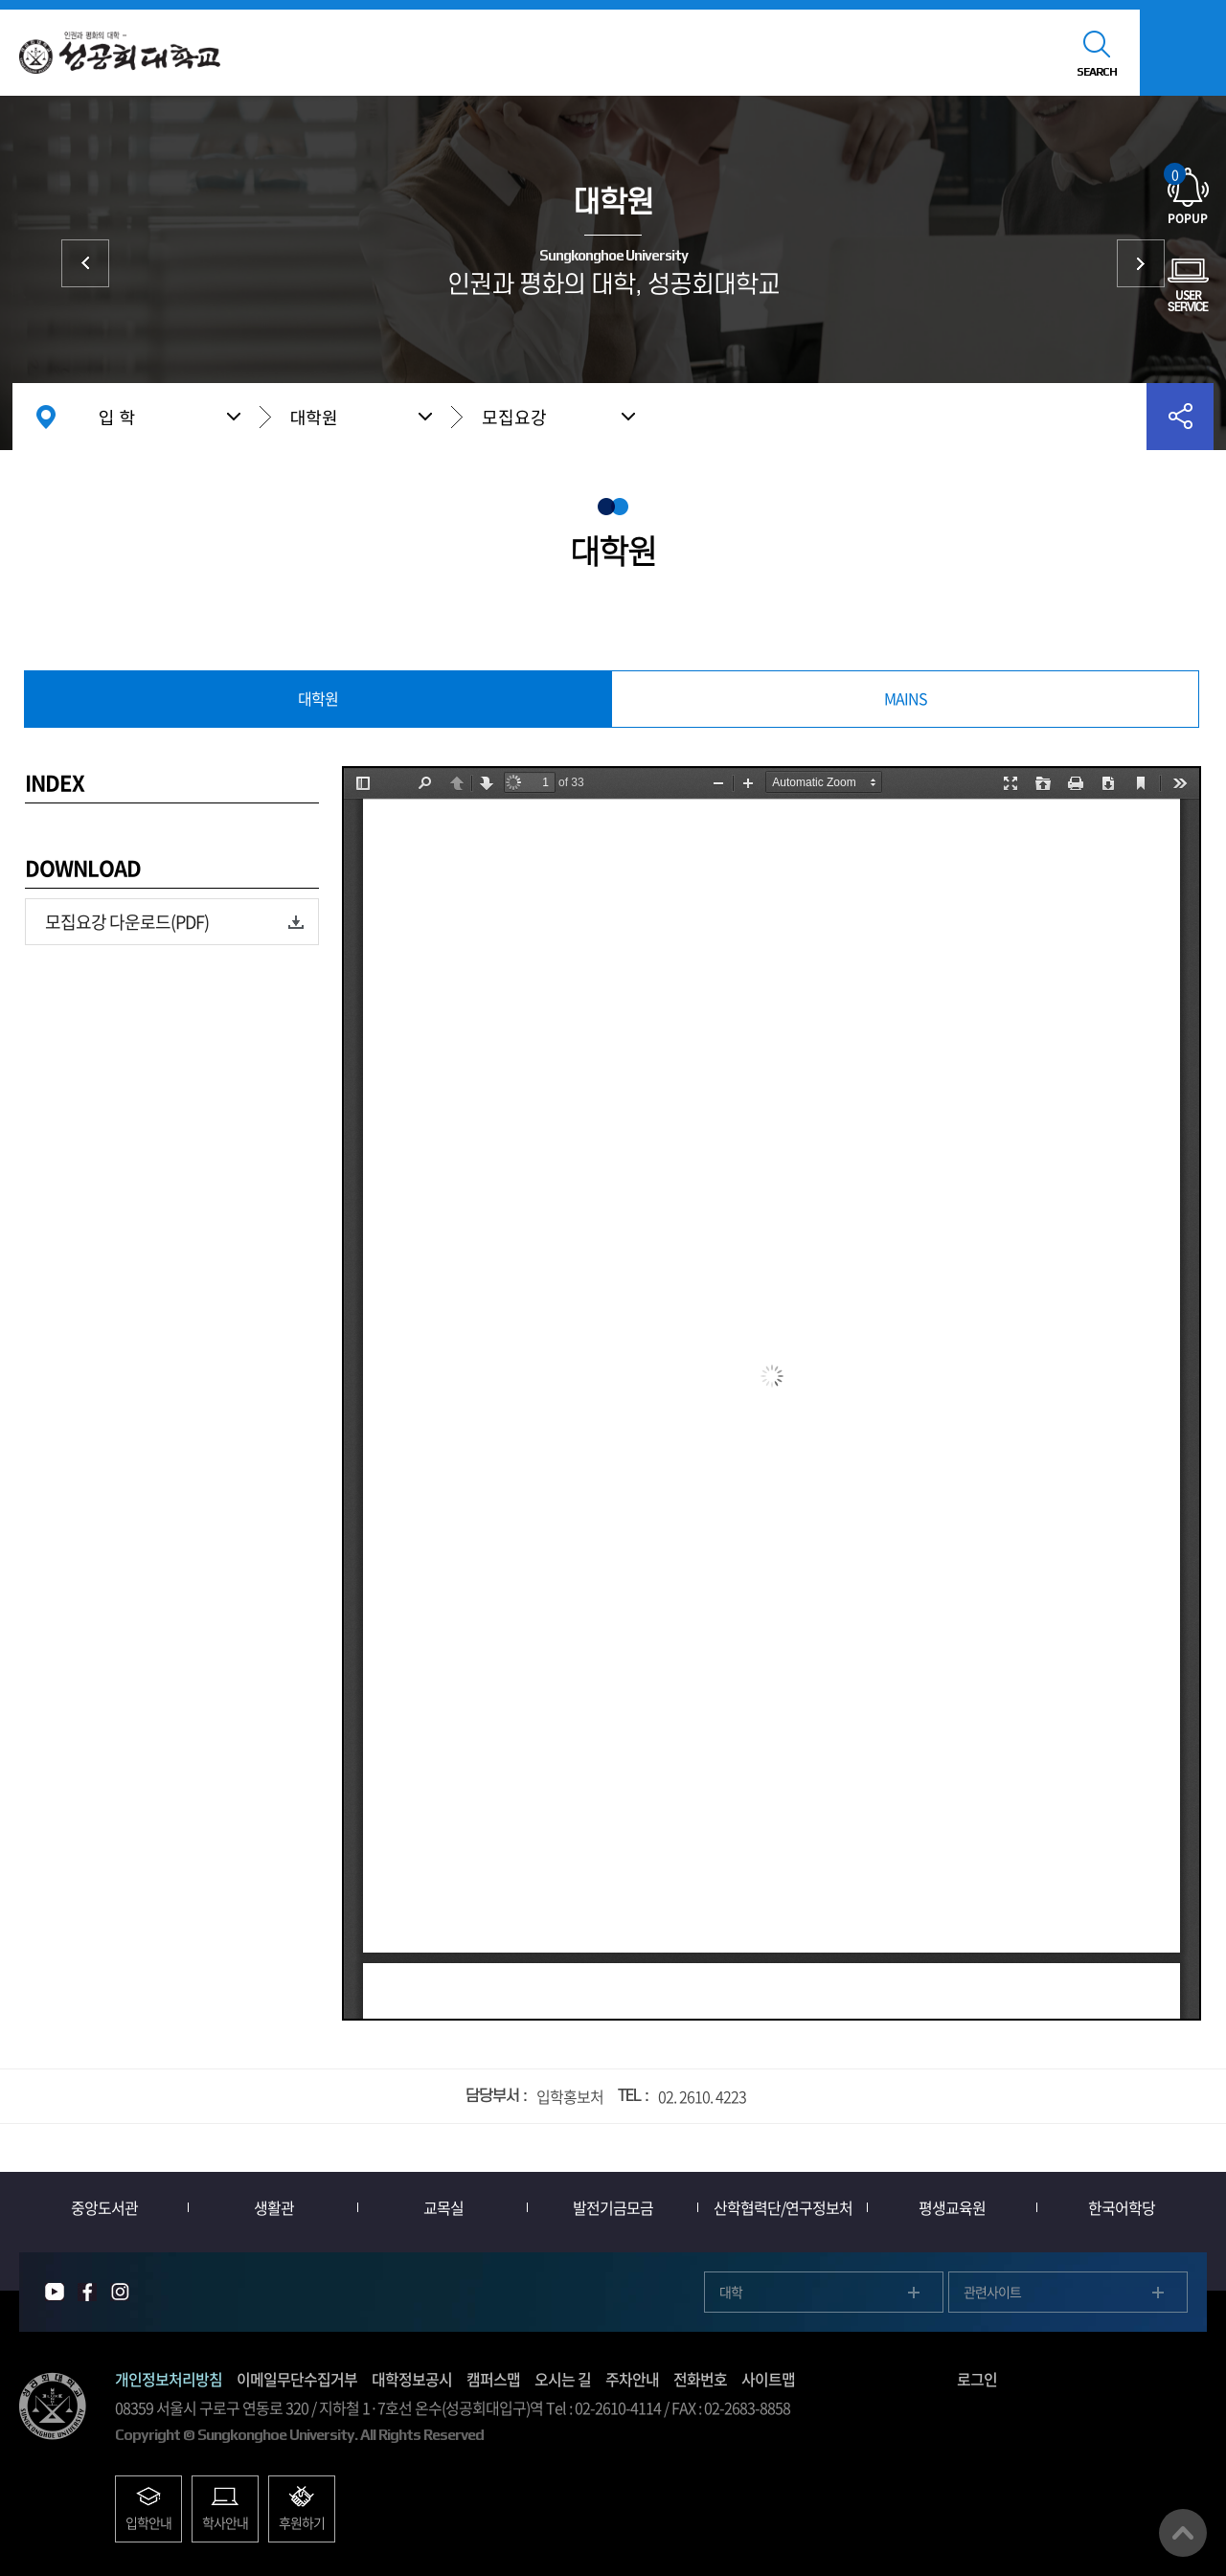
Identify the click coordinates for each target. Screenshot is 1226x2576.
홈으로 (45, 416)
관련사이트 (992, 2291)
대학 (85, 263)
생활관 (274, 2207)
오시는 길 (562, 2378)
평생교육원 (952, 2207)
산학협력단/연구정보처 (783, 2207)
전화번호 (700, 2378)
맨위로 (1183, 2533)
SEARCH (1097, 72)
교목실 (443, 2207)
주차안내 (632, 2378)
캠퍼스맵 (493, 2378)
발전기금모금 (613, 2207)
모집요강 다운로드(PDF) (127, 922)
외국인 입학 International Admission (1141, 263)
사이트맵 (768, 2378)
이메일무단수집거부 (297, 2378)
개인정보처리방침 (168, 2378)
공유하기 (1180, 416)
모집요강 (514, 417)
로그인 (977, 2378)
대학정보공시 (412, 2378)
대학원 (314, 416)
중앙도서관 (104, 2207)
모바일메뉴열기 (1183, 53)
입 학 (117, 416)
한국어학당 (1121, 2207)
